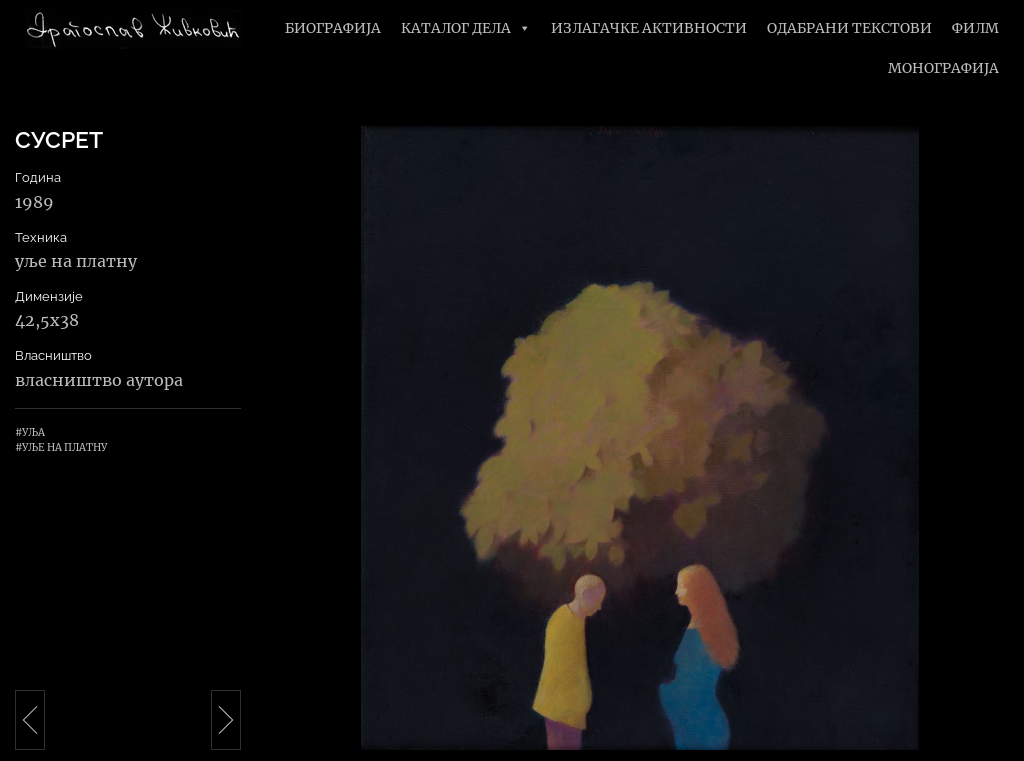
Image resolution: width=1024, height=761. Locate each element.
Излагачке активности (649, 28)
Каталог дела (466, 28)
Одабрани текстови (849, 28)
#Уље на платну (61, 447)
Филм (975, 28)
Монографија (943, 68)
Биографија (333, 28)
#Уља (30, 432)
